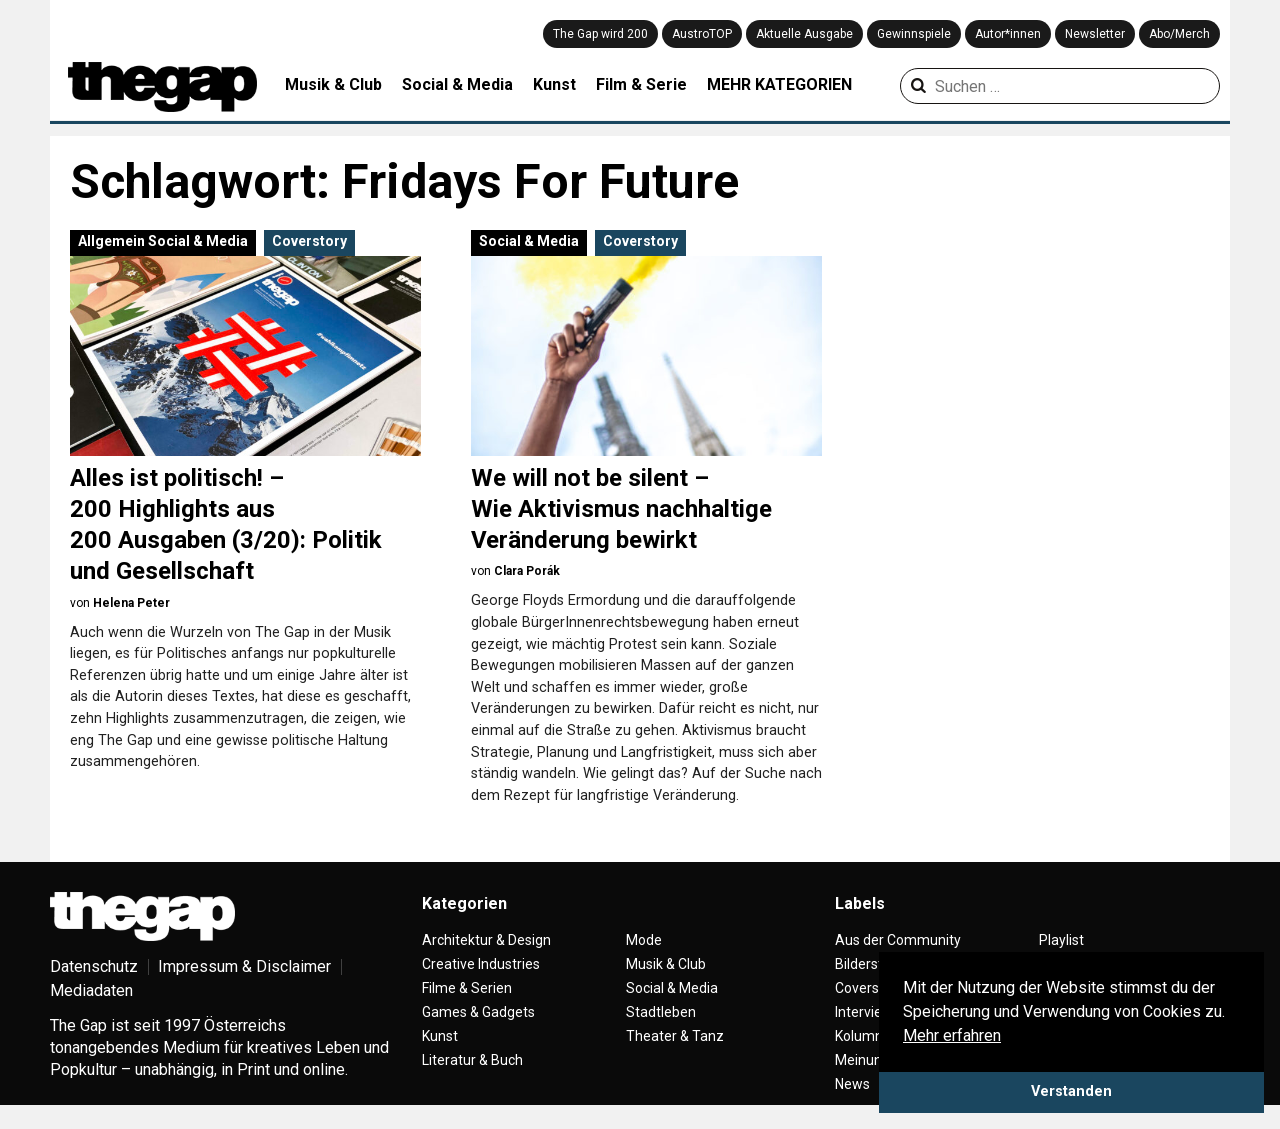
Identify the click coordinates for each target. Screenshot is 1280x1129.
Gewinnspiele (914, 34)
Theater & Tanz (675, 1036)
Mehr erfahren (952, 1035)
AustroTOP (702, 34)
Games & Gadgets (478, 1012)
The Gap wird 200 (600, 34)
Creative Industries (481, 964)
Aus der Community (898, 940)
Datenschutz (94, 966)
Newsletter (1095, 34)
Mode (644, 940)
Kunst (554, 84)
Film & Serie (641, 84)
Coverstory (309, 241)
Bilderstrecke (876, 964)
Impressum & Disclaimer (244, 966)
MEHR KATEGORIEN (779, 84)
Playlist (1061, 940)
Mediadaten (91, 990)
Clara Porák (527, 571)
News (852, 1084)
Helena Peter (131, 603)
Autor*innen (1008, 34)
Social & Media (457, 84)
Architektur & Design (486, 940)
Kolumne (863, 1036)
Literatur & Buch (472, 1060)
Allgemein (111, 241)
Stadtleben (661, 1012)
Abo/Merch (1179, 34)
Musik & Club (333, 84)
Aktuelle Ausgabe (804, 34)
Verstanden (1071, 1091)
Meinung (862, 1060)
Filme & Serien (467, 988)
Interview (864, 1012)
